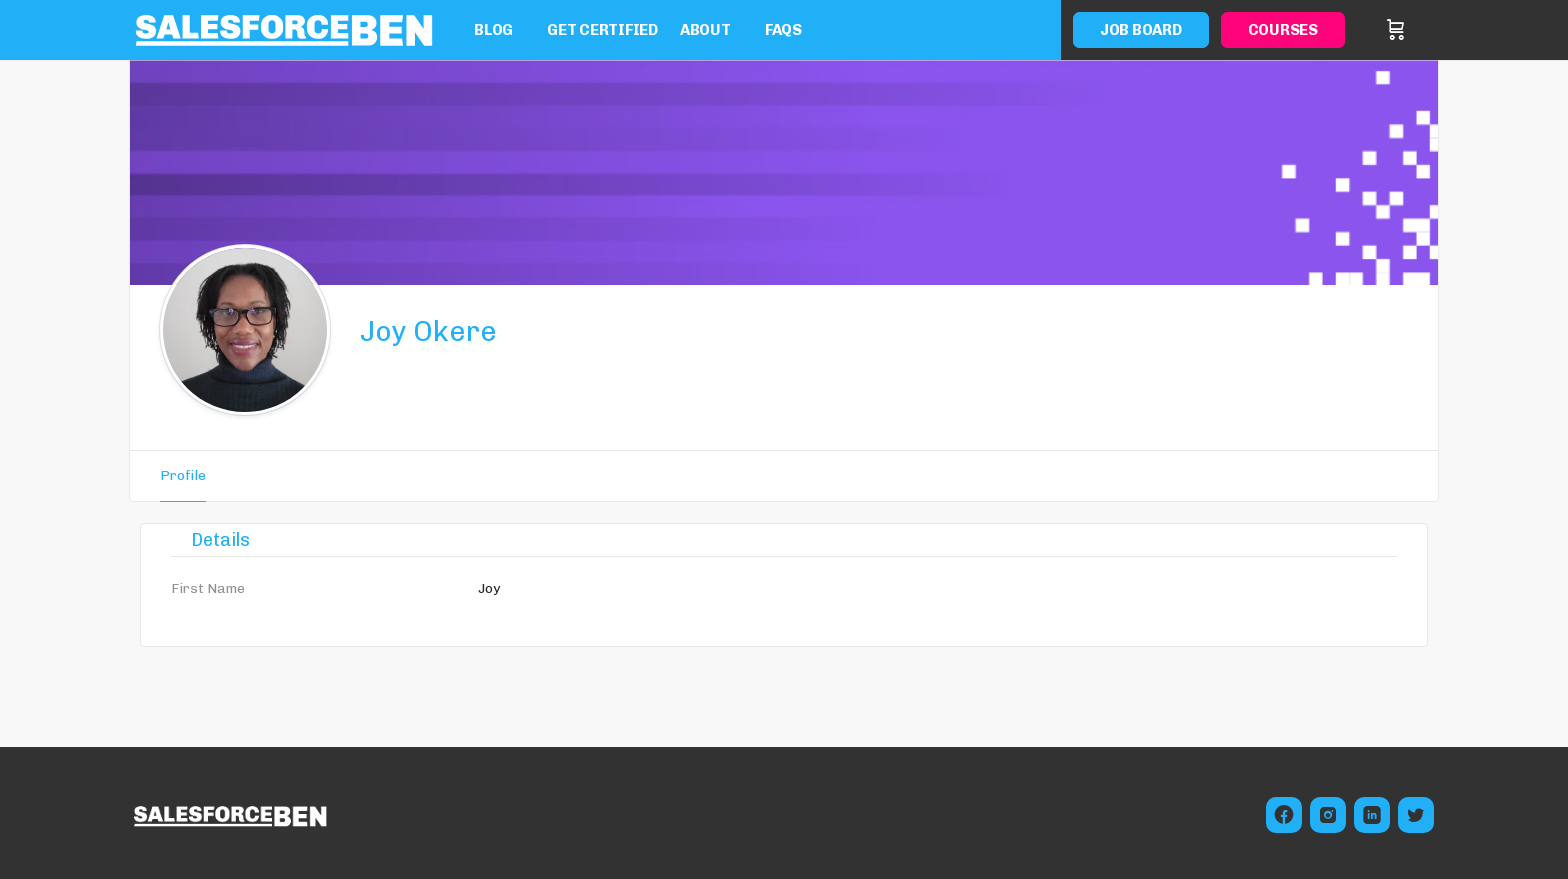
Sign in (1425, 30)
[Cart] (1396, 30)
